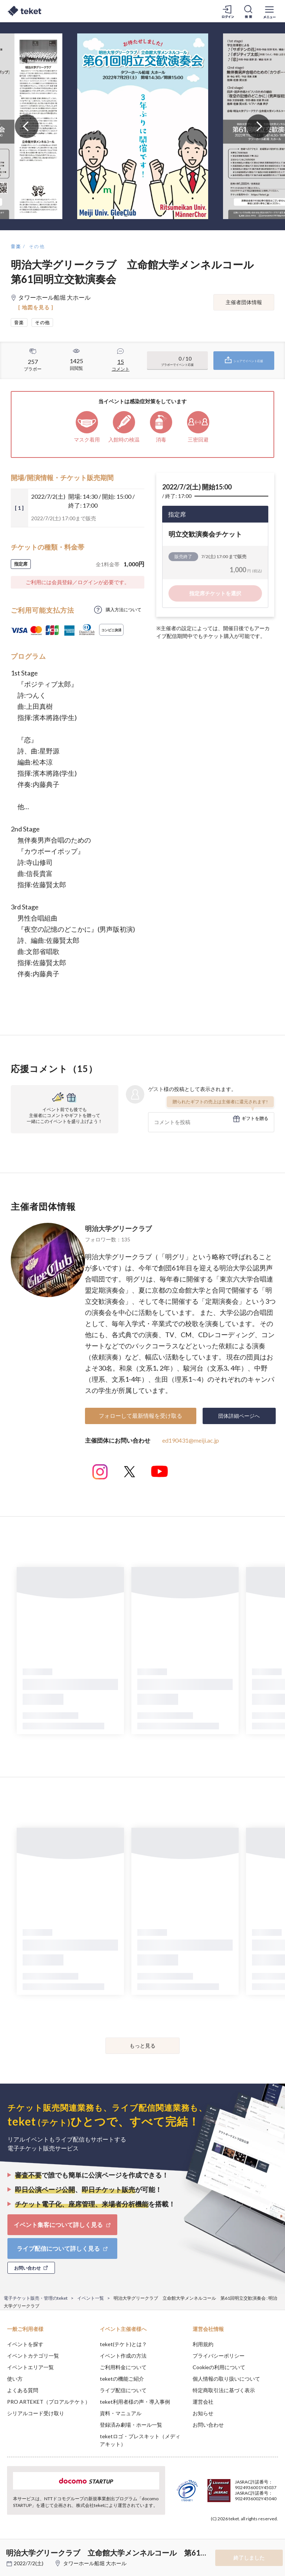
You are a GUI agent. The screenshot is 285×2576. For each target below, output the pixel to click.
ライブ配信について (123, 2390)
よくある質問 (22, 2390)
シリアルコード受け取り (35, 2413)
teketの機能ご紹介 (122, 2378)
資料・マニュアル (120, 2413)
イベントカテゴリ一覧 (33, 2355)
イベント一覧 (90, 2298)
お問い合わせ (208, 2425)
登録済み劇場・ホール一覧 (131, 2425)
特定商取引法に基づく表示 (224, 2390)
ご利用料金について (123, 2367)
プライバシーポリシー (219, 2355)
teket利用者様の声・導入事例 (135, 2401)
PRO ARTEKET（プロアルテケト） (48, 2401)
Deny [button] (221, 2539)
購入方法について (123, 609)
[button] (10, 2548)
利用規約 (203, 2344)
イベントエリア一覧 (30, 2367)
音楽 (16, 246)
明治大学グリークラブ (118, 1228)
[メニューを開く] (269, 11)
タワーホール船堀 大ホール (95, 2563)
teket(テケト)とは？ (123, 2344)
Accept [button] (259, 2539)
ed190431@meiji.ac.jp (190, 1440)
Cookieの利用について (219, 2367)
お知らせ (203, 2413)
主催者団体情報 (244, 302)
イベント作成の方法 (123, 2355)
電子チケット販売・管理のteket (36, 2298)
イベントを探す (25, 2344)
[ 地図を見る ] (35, 307)
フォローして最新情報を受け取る (140, 1415)
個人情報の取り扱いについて (226, 2378)
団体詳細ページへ (239, 1416)
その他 (37, 246)
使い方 (15, 2378)
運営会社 (203, 2401)
